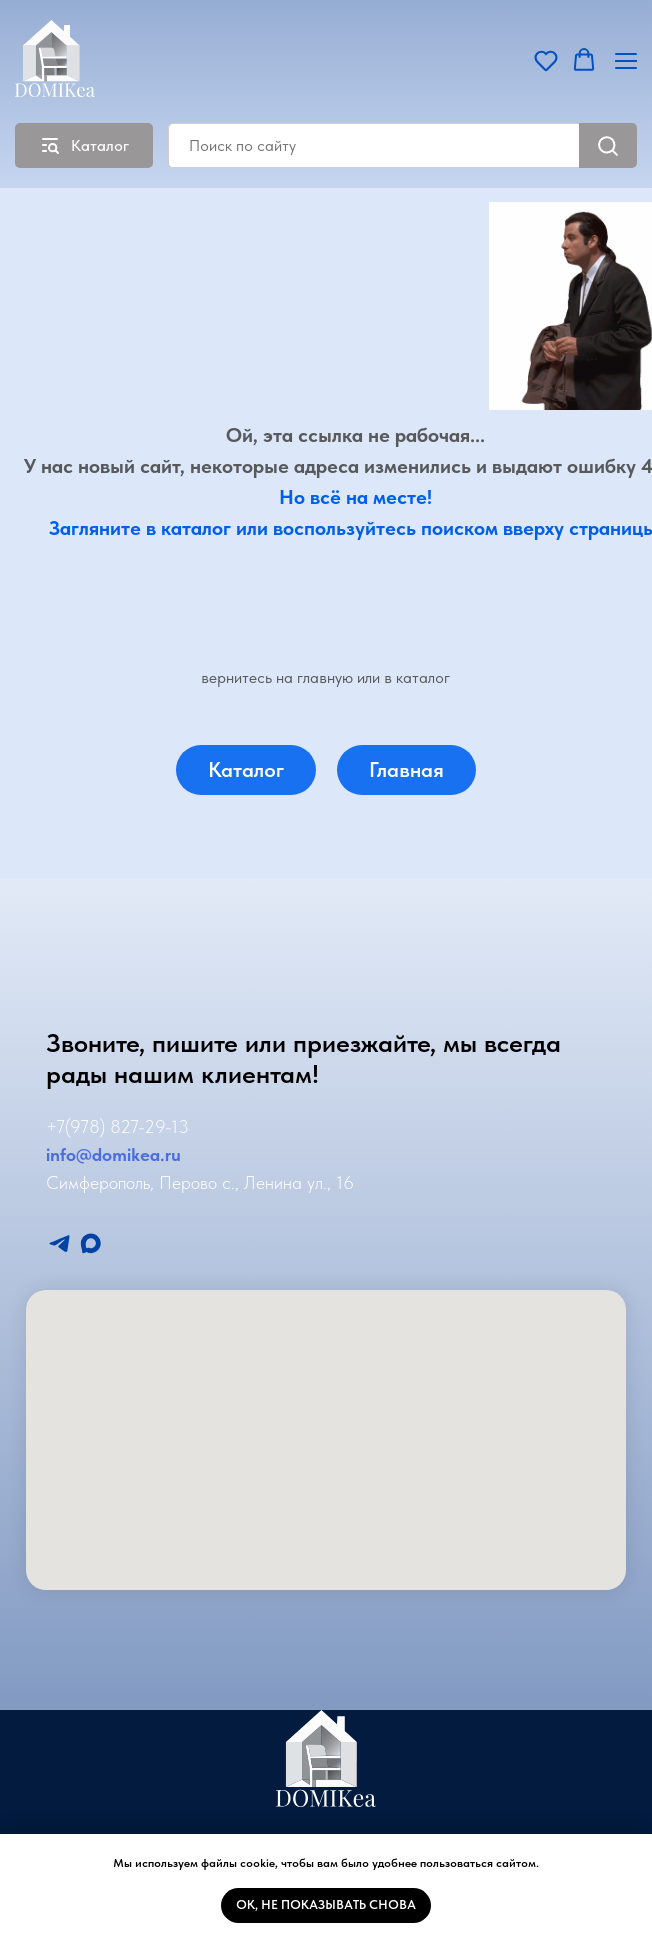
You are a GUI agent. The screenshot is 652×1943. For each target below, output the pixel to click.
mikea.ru (146, 1154)
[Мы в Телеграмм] (59, 1243)
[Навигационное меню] (626, 60)
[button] (546, 60)
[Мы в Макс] (90, 1243)
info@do (79, 1154)
